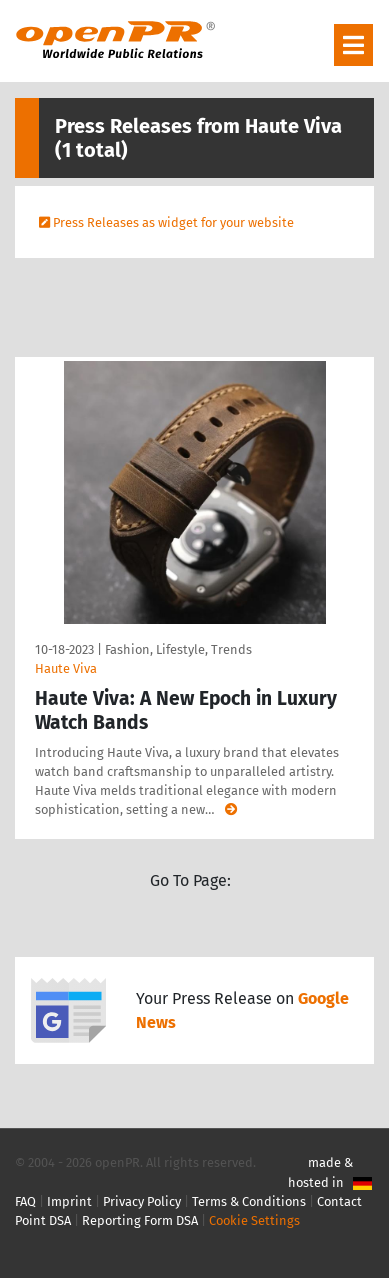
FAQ (25, 1201)
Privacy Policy (142, 1201)
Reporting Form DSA (140, 1220)
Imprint (69, 1201)
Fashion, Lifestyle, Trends (178, 649)
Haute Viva (66, 668)
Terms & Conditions (249, 1201)
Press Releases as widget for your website (173, 222)
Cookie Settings (254, 1220)
